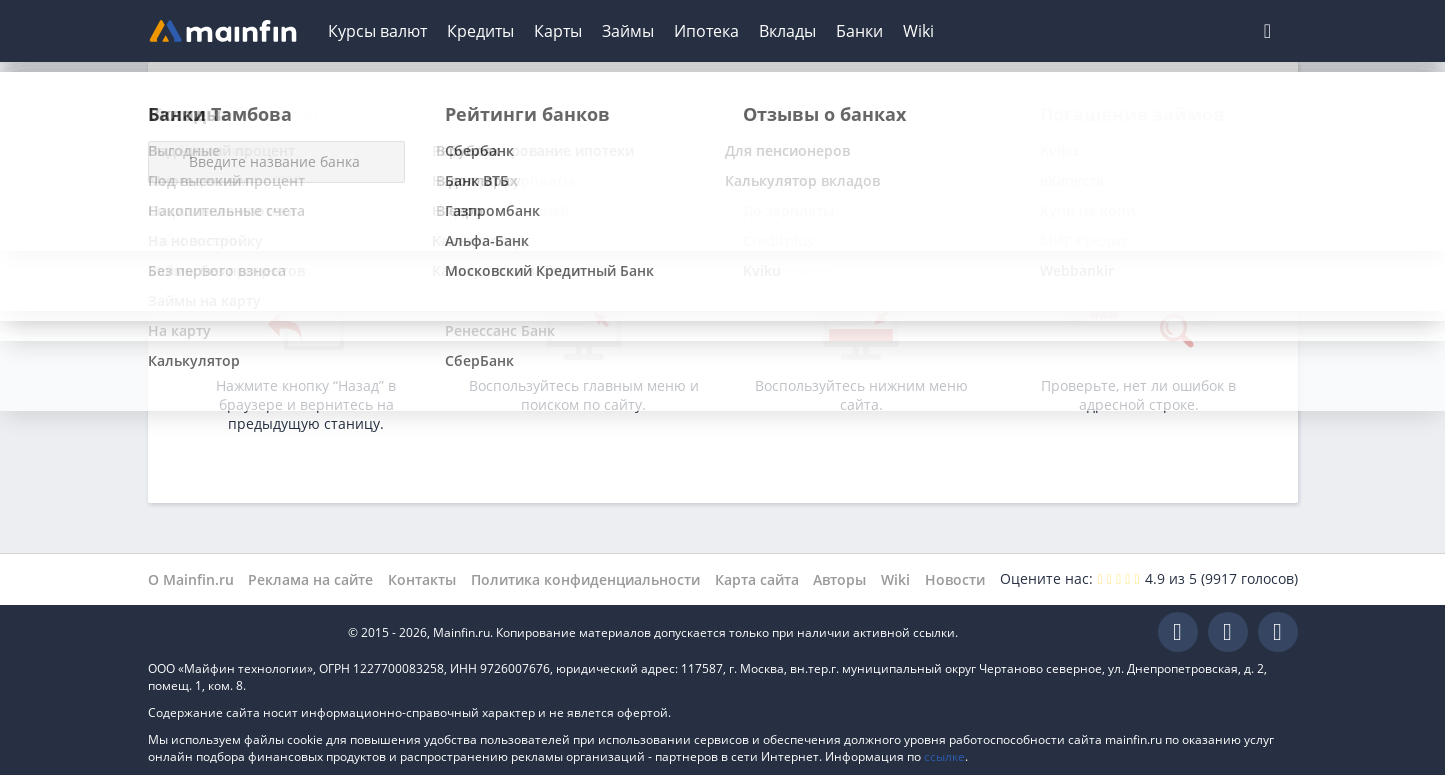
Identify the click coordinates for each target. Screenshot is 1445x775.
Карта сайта (757, 579)
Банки (859, 31)
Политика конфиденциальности (585, 579)
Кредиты (480, 31)
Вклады (787, 31)
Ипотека (706, 31)
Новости (955, 579)
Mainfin (238, 632)
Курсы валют (377, 31)
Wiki (918, 31)
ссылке (944, 756)
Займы (628, 31)
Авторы (839, 579)
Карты (558, 31)
